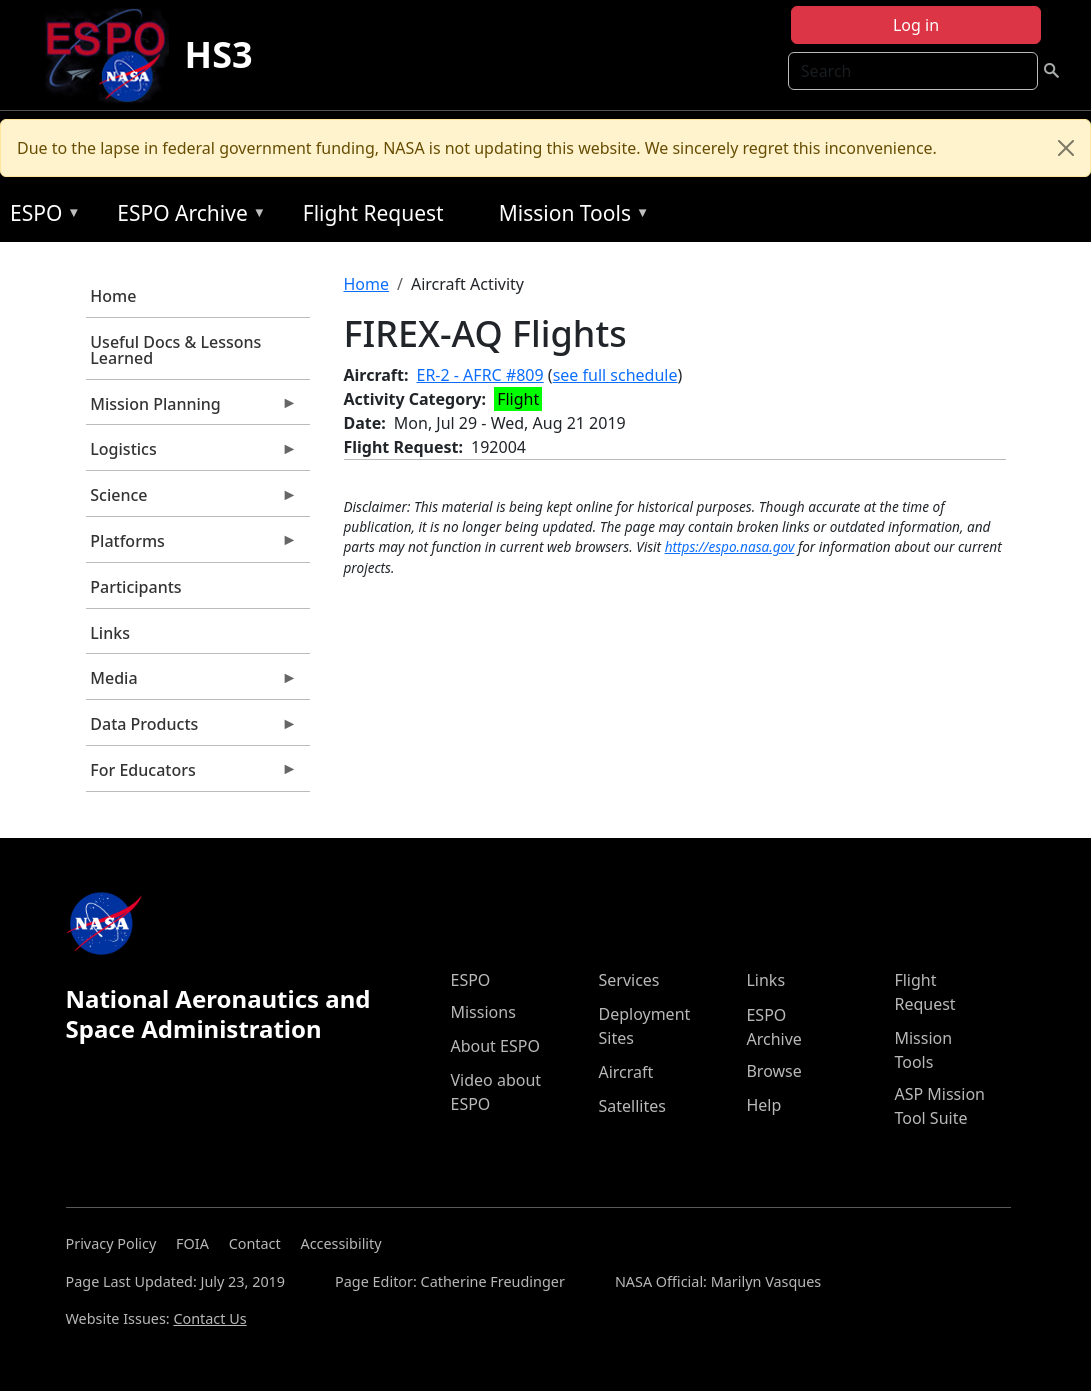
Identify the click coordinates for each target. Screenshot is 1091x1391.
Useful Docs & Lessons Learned (175, 350)
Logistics (192, 454)
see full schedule (615, 375)
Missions (482, 1012)
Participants (135, 587)
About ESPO (494, 1046)
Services (628, 980)
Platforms (192, 546)
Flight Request (373, 213)
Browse (773, 1071)
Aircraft (625, 1072)
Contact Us (209, 1318)
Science (192, 500)
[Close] (1066, 148)
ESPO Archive (186, 216)
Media (192, 683)
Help (763, 1105)
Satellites (631, 1106)
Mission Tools (569, 216)
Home (113, 296)
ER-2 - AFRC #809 (480, 375)
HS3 (219, 54)
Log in (916, 25)
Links (110, 633)
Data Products (192, 729)
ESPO (40, 216)
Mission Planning (192, 409)
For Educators (192, 775)
